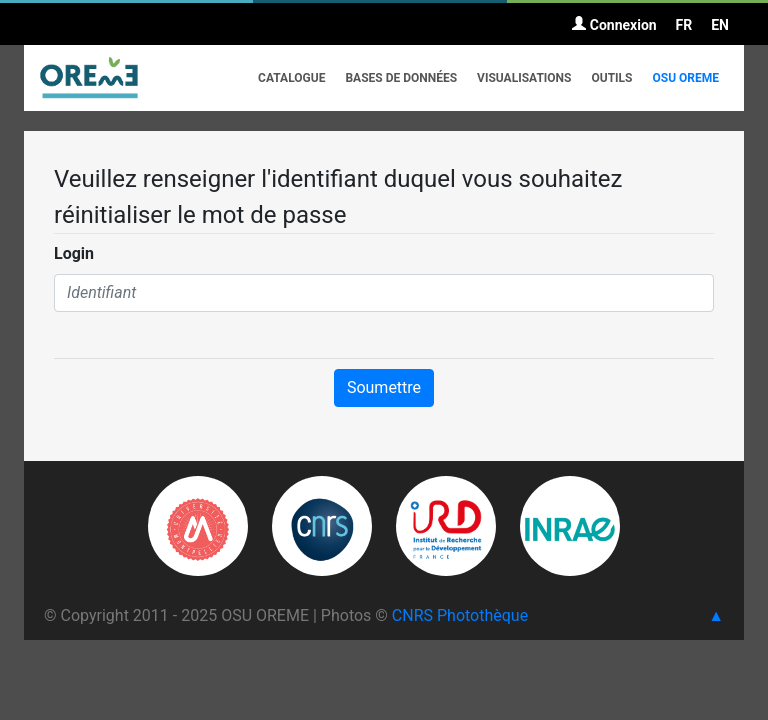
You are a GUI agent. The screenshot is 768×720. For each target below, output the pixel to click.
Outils (611, 78)
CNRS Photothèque (460, 615)
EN (720, 25)
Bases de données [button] (401, 78)
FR (684, 25)
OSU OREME (685, 78)
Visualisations (524, 78)
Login (74, 253)
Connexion (614, 25)
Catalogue (291, 78)
